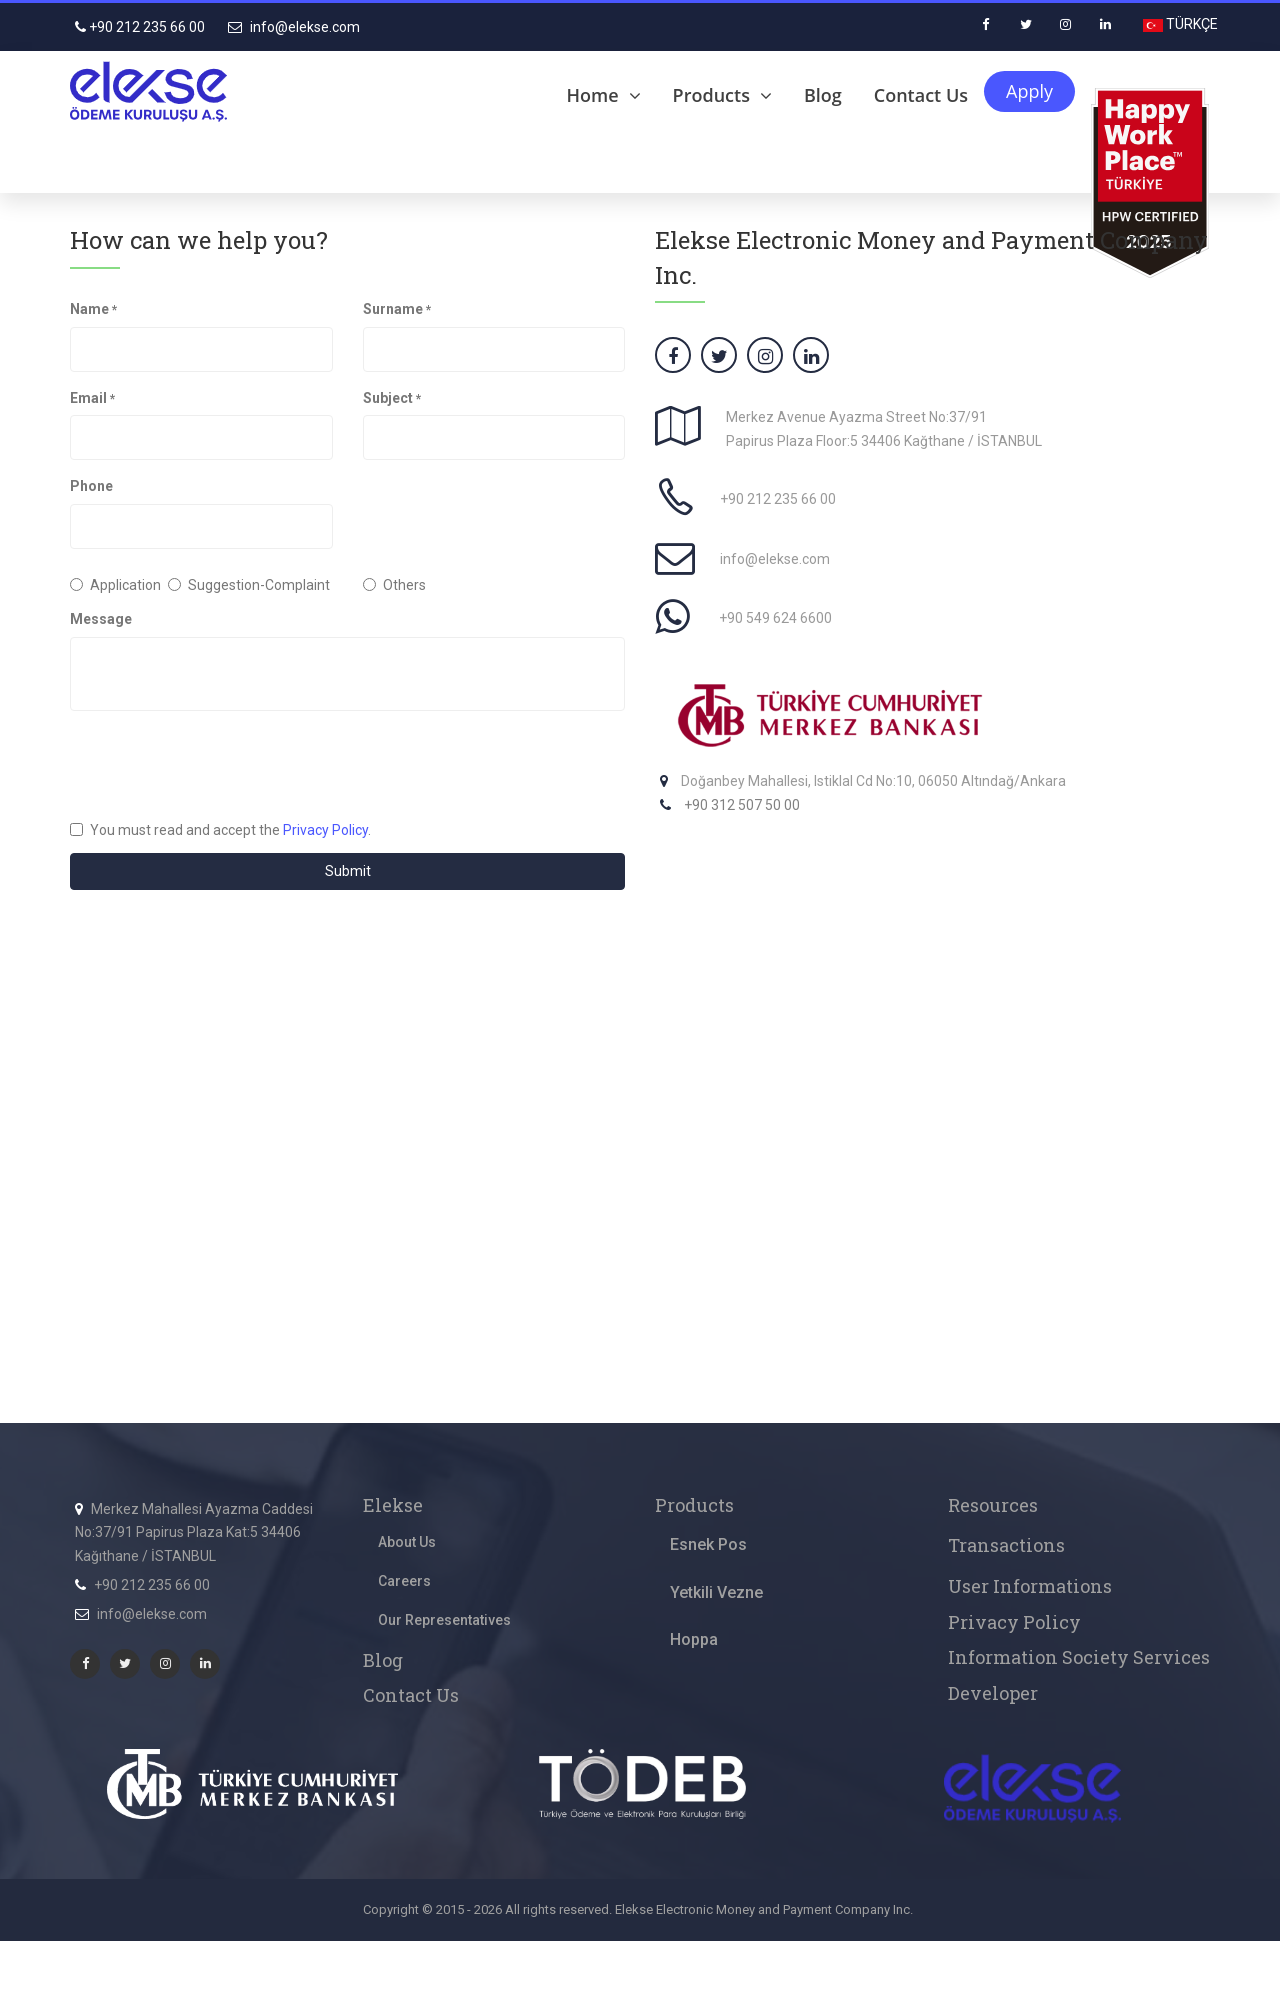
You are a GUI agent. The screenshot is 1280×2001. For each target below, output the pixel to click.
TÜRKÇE (1190, 24)
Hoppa (694, 1639)
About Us (407, 1542)
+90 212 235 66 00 (140, 27)
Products (722, 95)
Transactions (1006, 1545)
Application (104, 585)
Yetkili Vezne (716, 1592)
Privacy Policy (325, 830)
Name (93, 309)
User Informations (1030, 1586)
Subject (392, 398)
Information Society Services (1079, 1657)
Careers (404, 1581)
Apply (1029, 91)
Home (604, 95)
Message (101, 619)
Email (92, 398)
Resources (993, 1505)
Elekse (393, 1505)
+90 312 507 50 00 (742, 805)
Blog (823, 95)
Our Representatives (444, 1620)
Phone (91, 486)
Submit (348, 871)
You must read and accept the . (220, 830)
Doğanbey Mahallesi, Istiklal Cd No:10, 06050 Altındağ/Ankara (873, 781)
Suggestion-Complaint (249, 585)
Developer (993, 1693)
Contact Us (921, 95)
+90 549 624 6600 (775, 618)
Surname (397, 309)
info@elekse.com (294, 27)
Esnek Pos (708, 1544)
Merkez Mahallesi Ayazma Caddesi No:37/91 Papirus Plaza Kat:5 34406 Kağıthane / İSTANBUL (194, 1533)
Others (394, 585)
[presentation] (222, 765)
